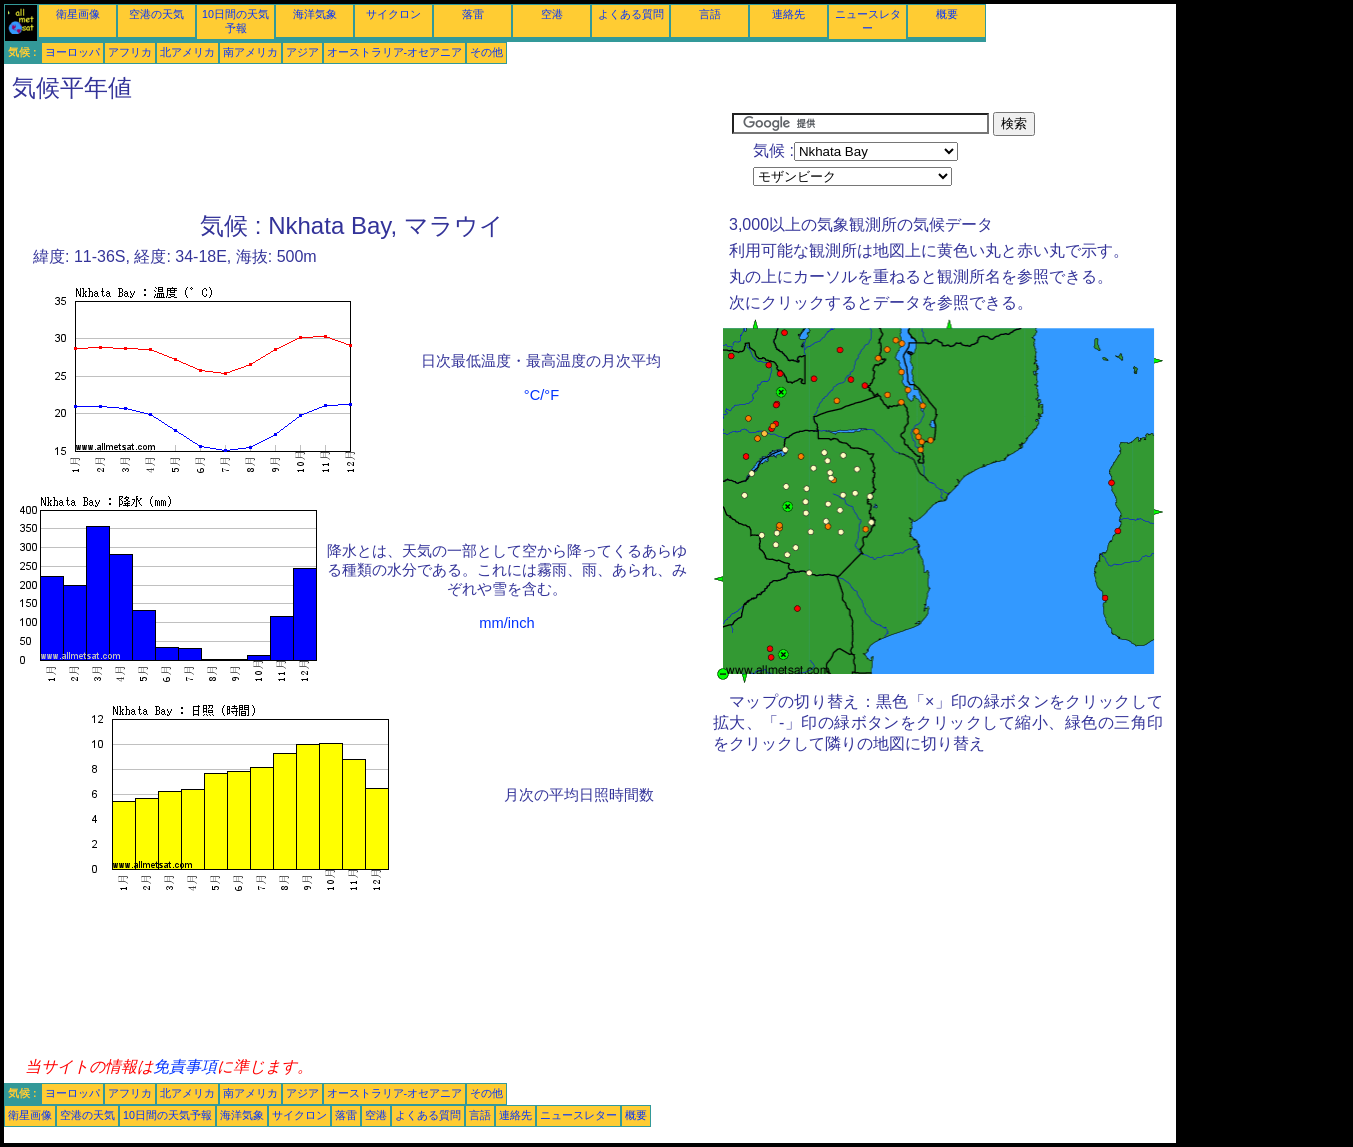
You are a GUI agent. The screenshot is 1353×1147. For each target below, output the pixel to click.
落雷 (473, 14)
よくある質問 (631, 14)
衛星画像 (78, 14)
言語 (710, 14)
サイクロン (393, 14)
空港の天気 (156, 14)
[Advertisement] (368, 157)
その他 (486, 52)
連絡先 (788, 14)
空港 (552, 14)
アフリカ (130, 52)
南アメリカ (250, 52)
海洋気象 (315, 14)
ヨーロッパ (72, 52)
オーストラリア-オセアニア (395, 52)
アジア (302, 52)
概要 (947, 14)
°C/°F (541, 395)
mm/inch (506, 623)
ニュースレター (578, 1115)
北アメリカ (187, 52)
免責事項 (185, 1066)
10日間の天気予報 (167, 1115)
